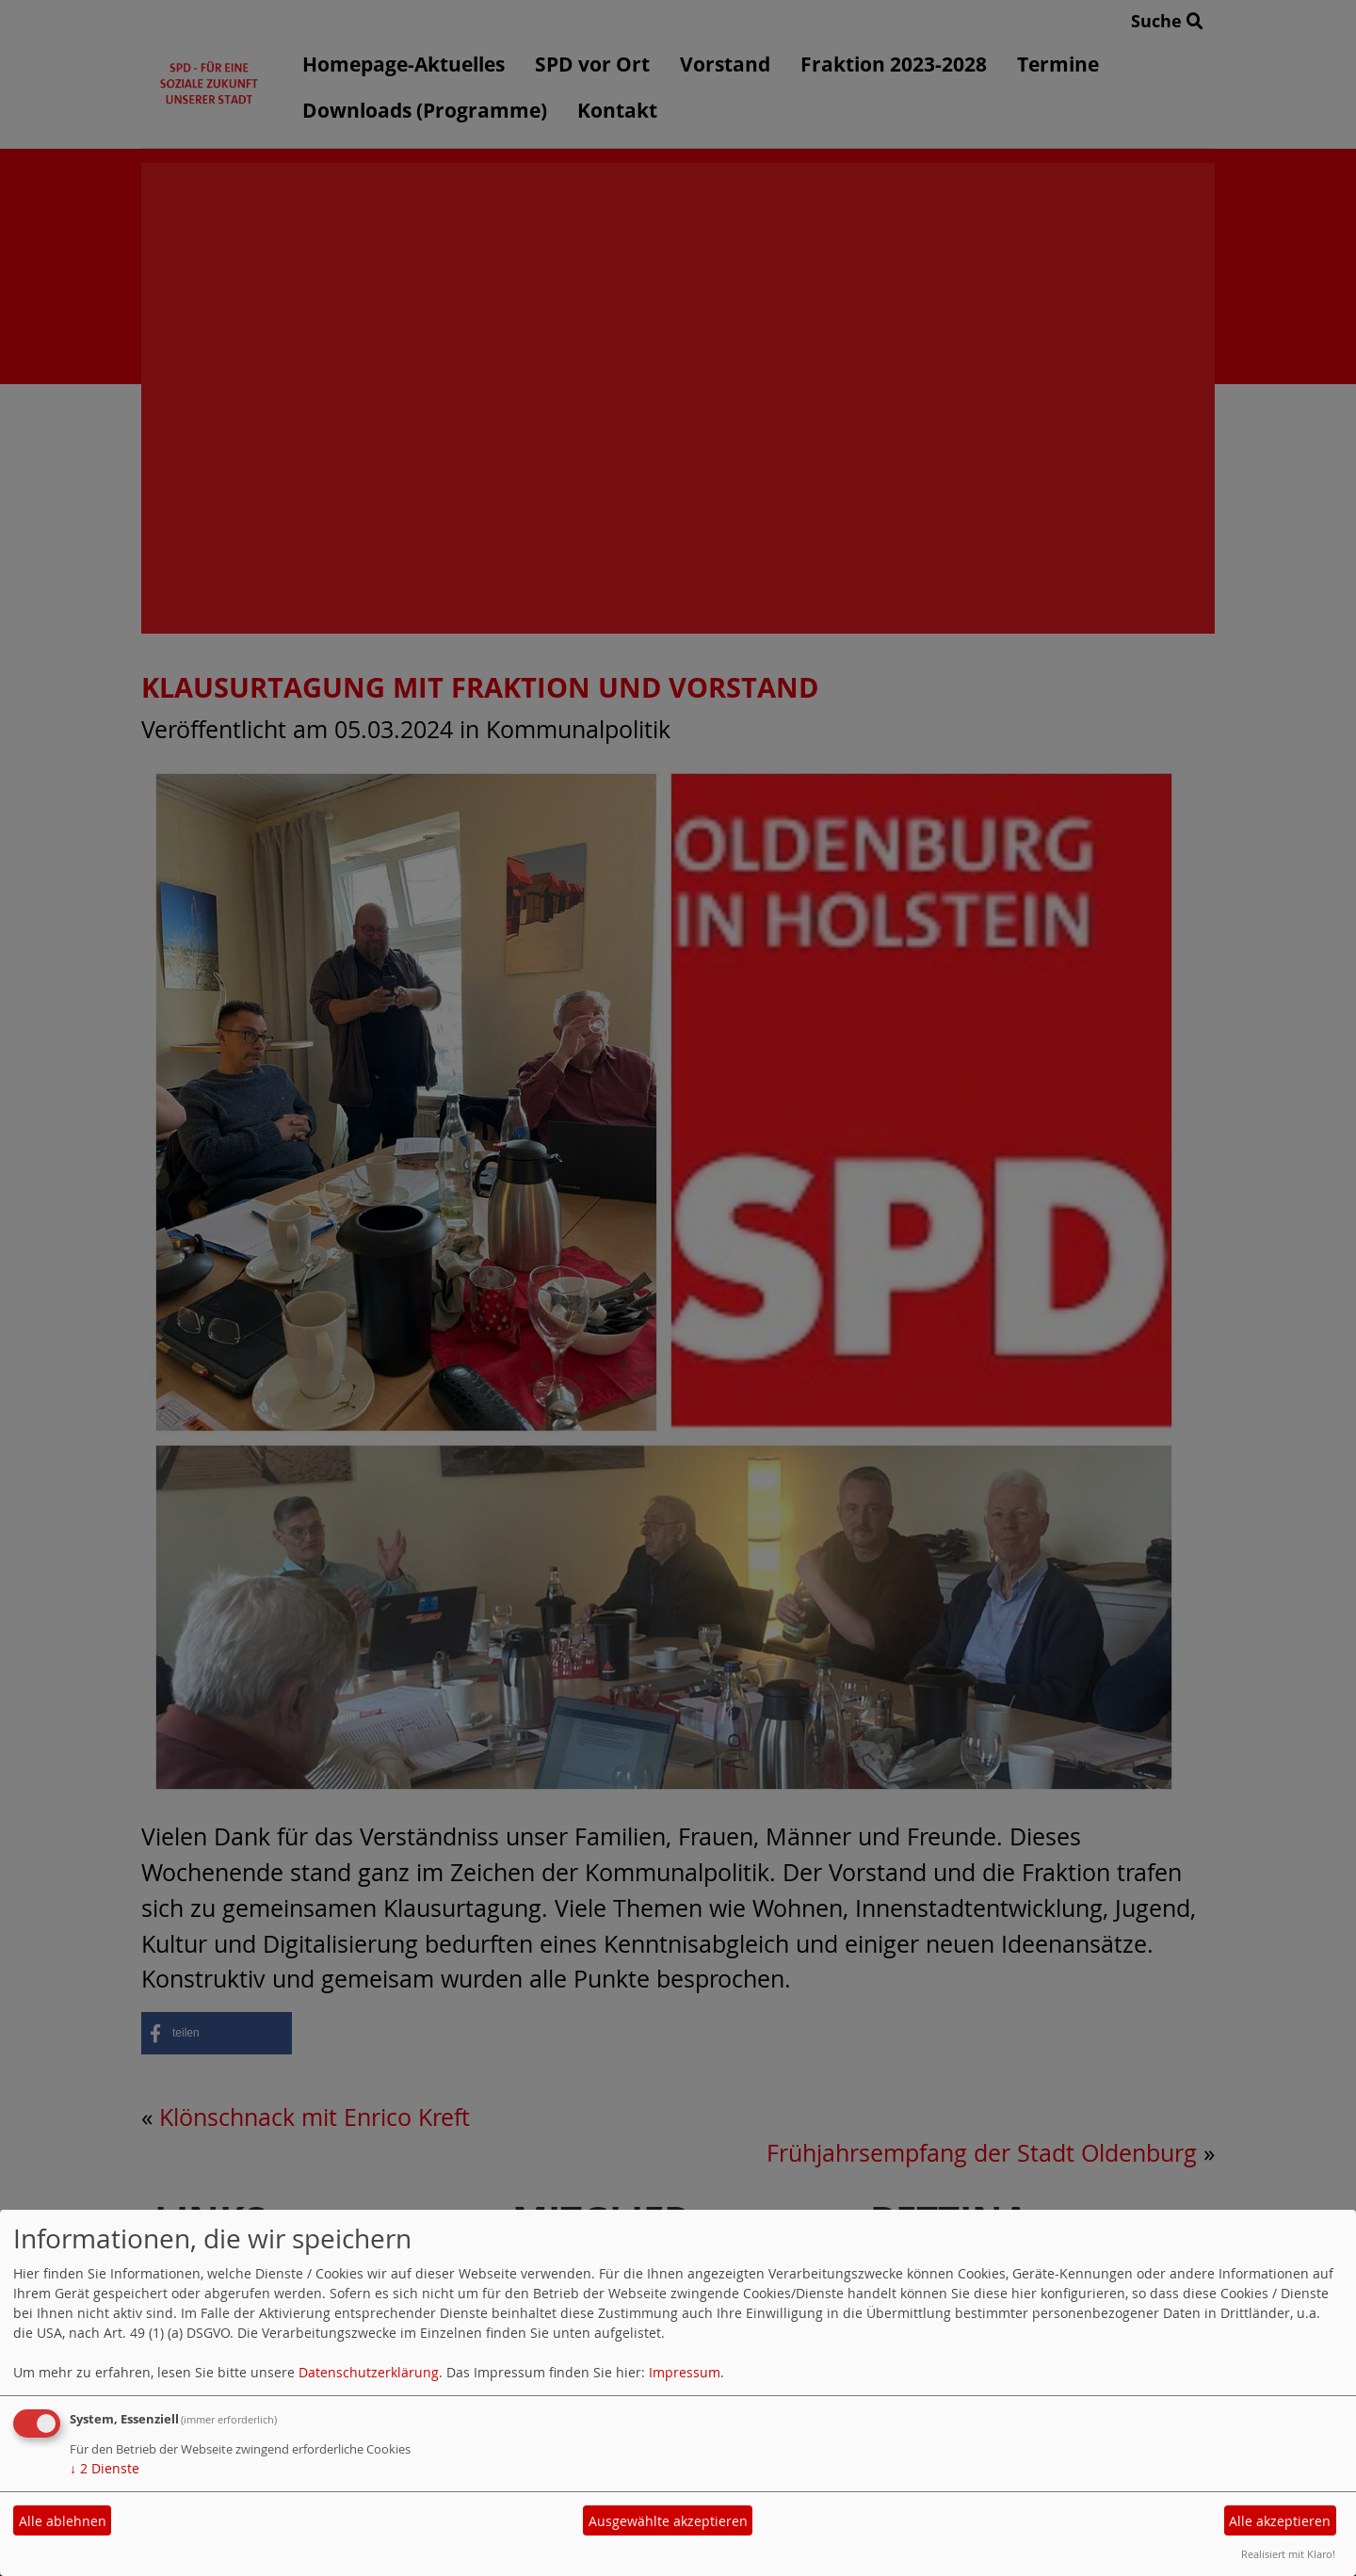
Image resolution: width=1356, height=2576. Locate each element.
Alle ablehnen (62, 2521)
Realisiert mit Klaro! (1288, 2554)
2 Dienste (104, 2468)
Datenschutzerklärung (369, 2372)
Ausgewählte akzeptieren (668, 2521)
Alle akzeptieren (1280, 2521)
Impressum (684, 2372)
